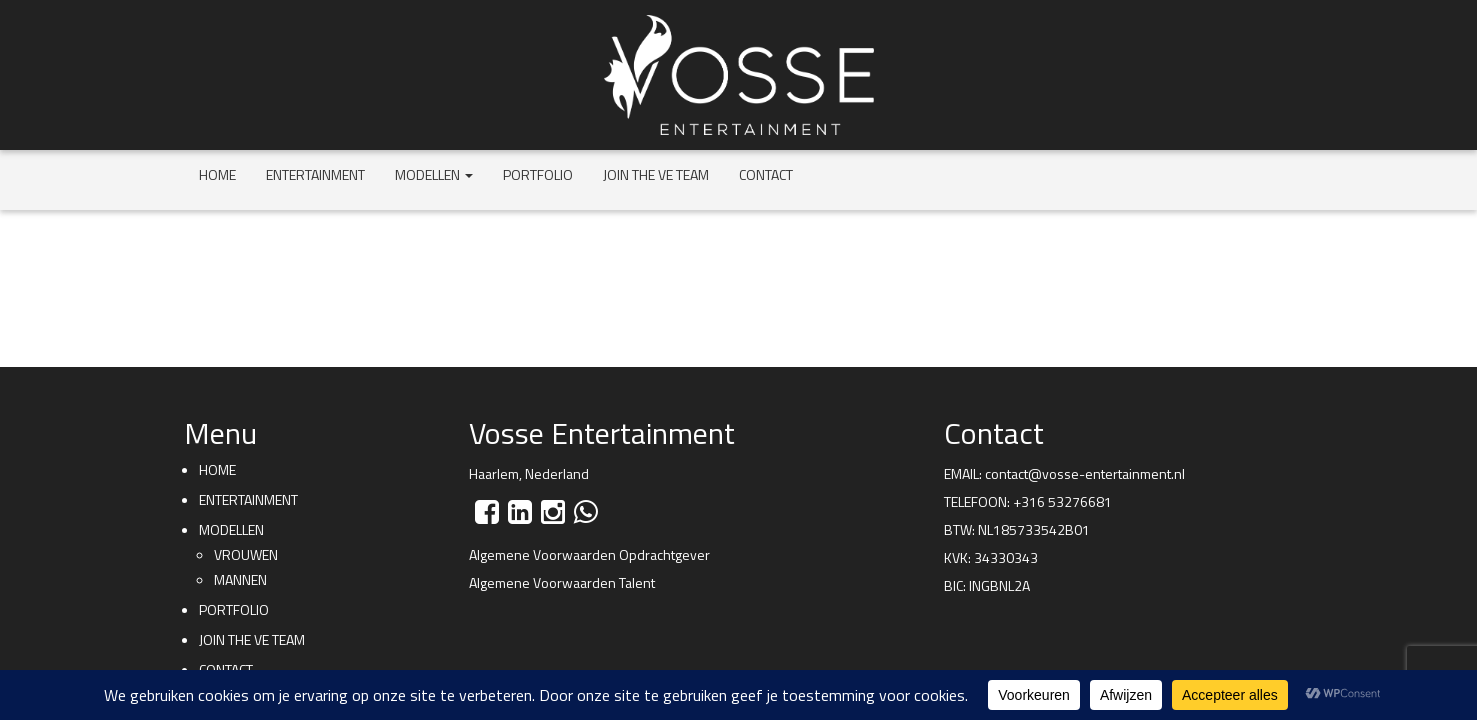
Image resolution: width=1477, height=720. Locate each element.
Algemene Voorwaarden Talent (562, 582)
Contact (766, 174)
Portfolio (538, 174)
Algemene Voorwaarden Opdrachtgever (589, 554)
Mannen (240, 579)
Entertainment (315, 174)
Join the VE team (656, 174)
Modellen (434, 174)
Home (217, 174)
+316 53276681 (1062, 501)
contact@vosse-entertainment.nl (1085, 473)
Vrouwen (246, 554)
